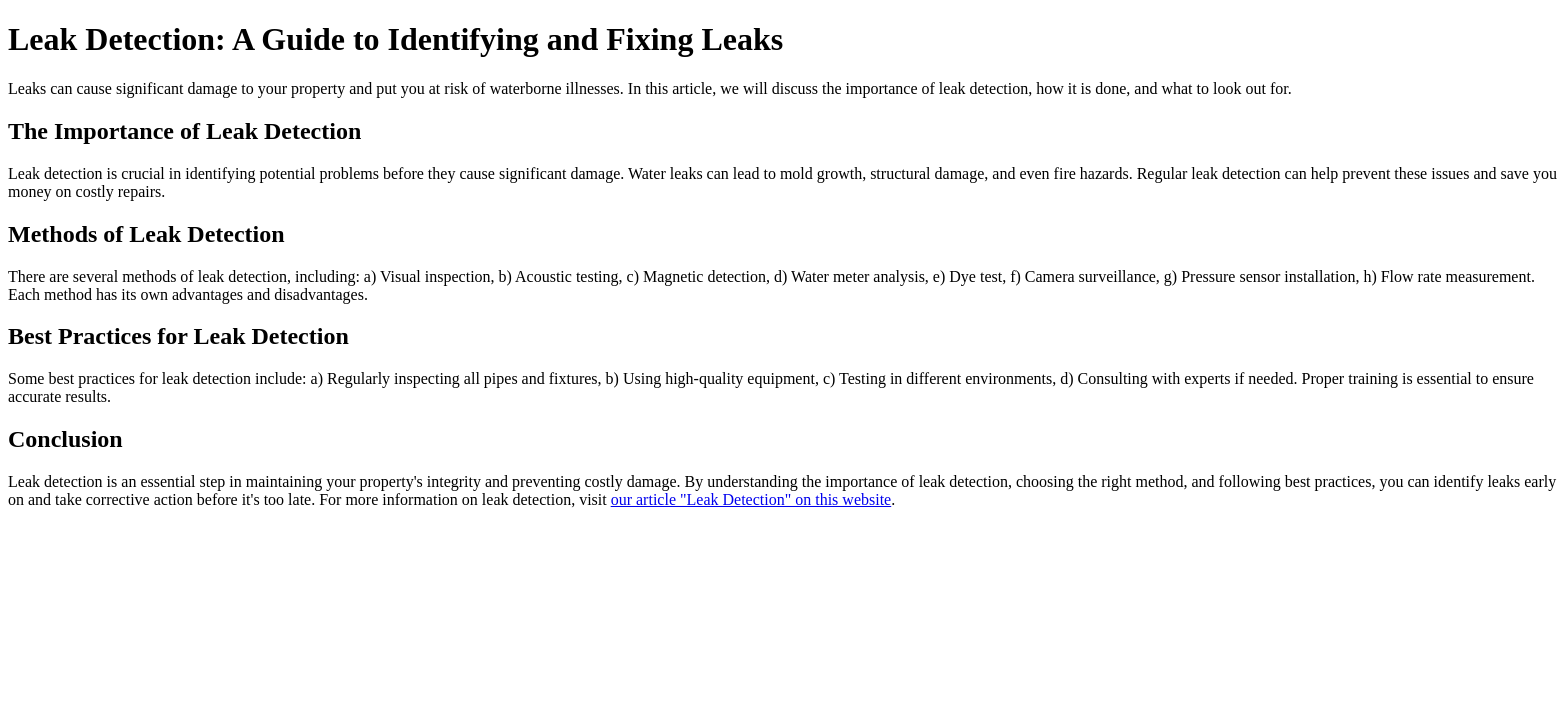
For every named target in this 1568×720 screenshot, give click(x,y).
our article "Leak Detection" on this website (751, 499)
